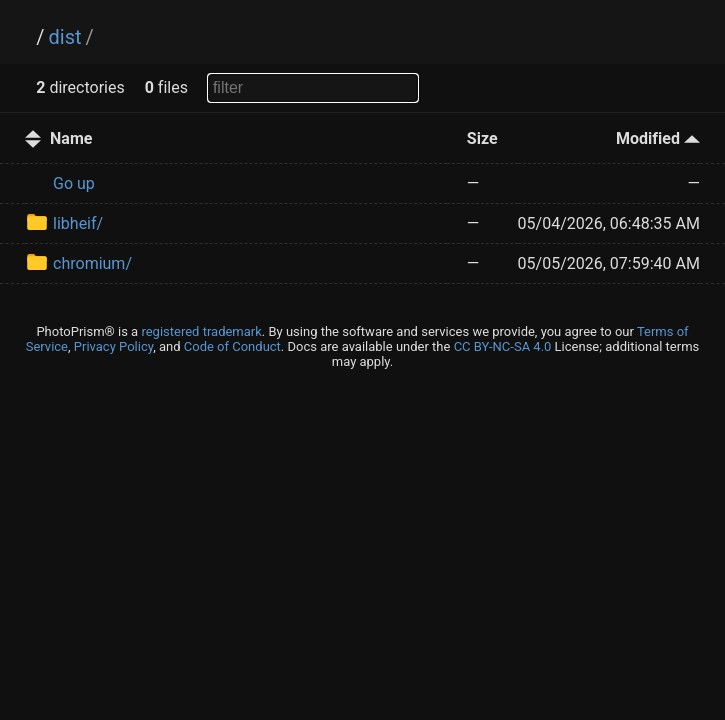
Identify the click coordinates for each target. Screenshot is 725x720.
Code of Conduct (232, 346)
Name (71, 138)
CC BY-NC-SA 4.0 (503, 346)
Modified (658, 138)
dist (65, 37)
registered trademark (201, 331)
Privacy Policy (113, 346)
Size (482, 138)
